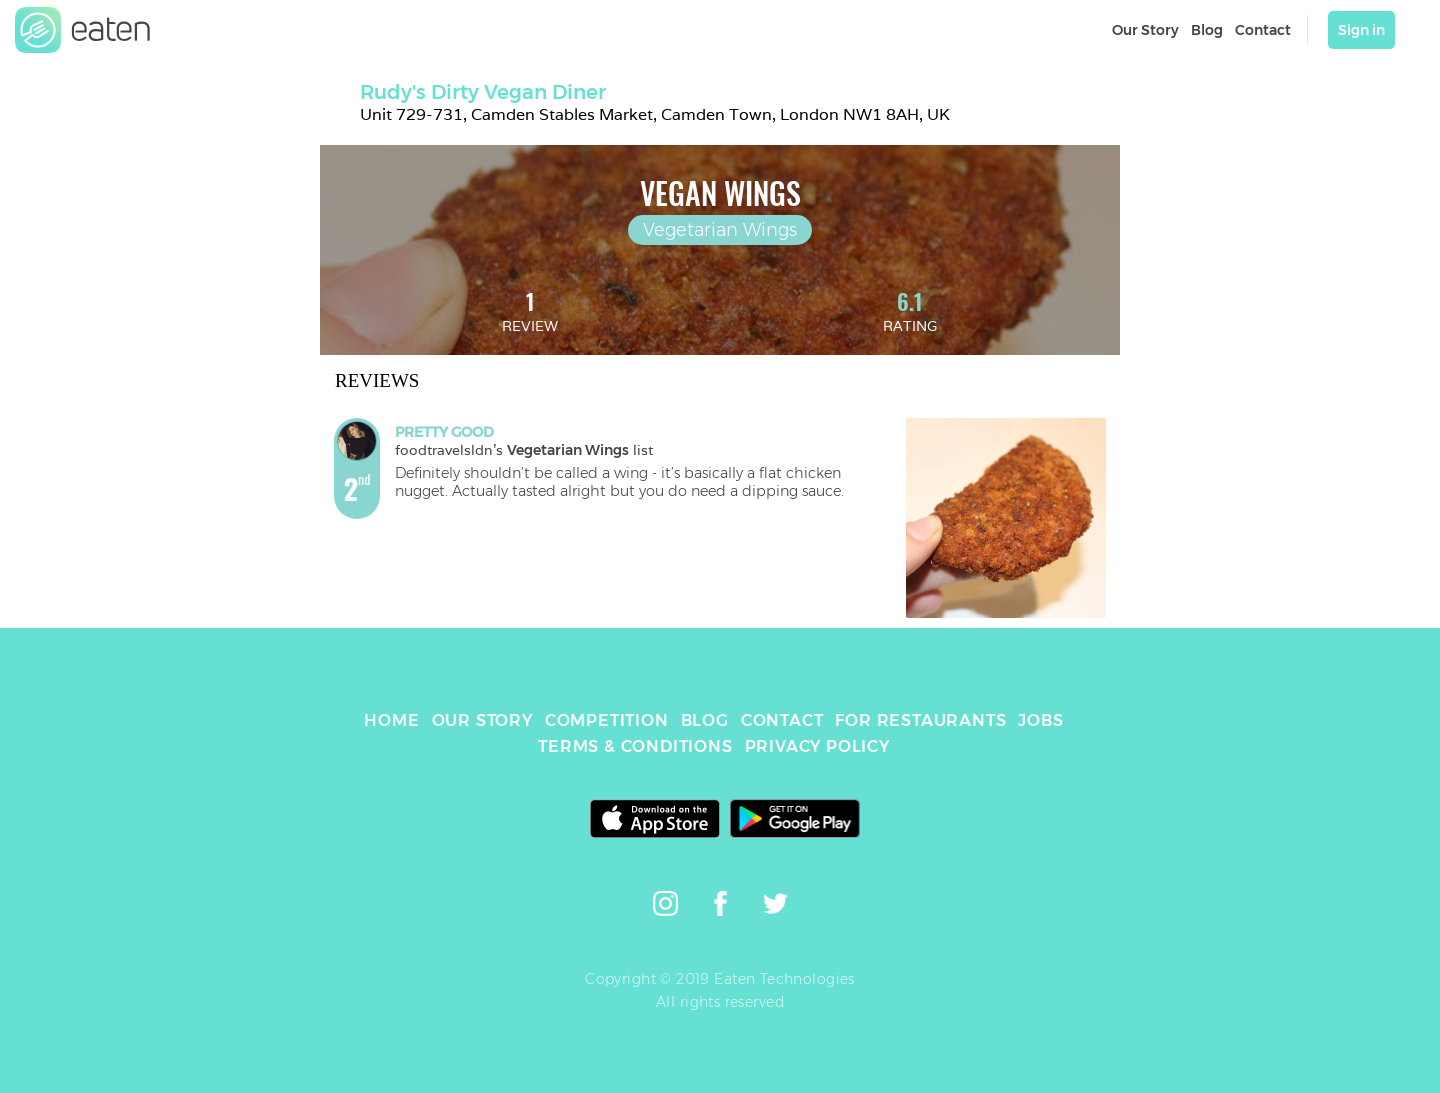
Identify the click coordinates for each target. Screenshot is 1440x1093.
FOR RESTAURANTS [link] (920, 720)
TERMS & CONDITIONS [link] (635, 746)
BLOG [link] (705, 720)
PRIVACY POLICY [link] (817, 746)
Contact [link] (1263, 30)
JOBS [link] (1040, 720)
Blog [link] (1207, 30)
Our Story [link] (1145, 30)
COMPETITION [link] (607, 720)
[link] (83, 30)
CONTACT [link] (782, 720)
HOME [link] (391, 720)
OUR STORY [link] (482, 720)
